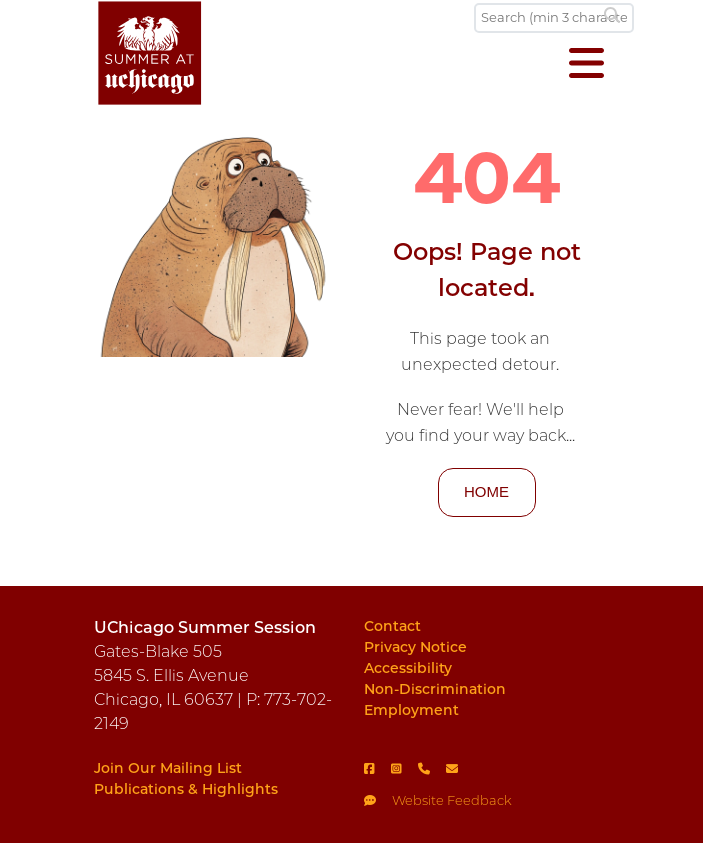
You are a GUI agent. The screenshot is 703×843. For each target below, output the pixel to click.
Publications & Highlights (186, 789)
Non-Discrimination (435, 689)
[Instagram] (404, 768)
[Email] (460, 768)
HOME (486, 491)
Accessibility (408, 668)
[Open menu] (586, 65)
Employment (411, 710)
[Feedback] (487, 795)
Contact (392, 626)
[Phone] (432, 768)
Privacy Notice (415, 647)
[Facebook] (377, 768)
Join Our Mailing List (168, 768)
